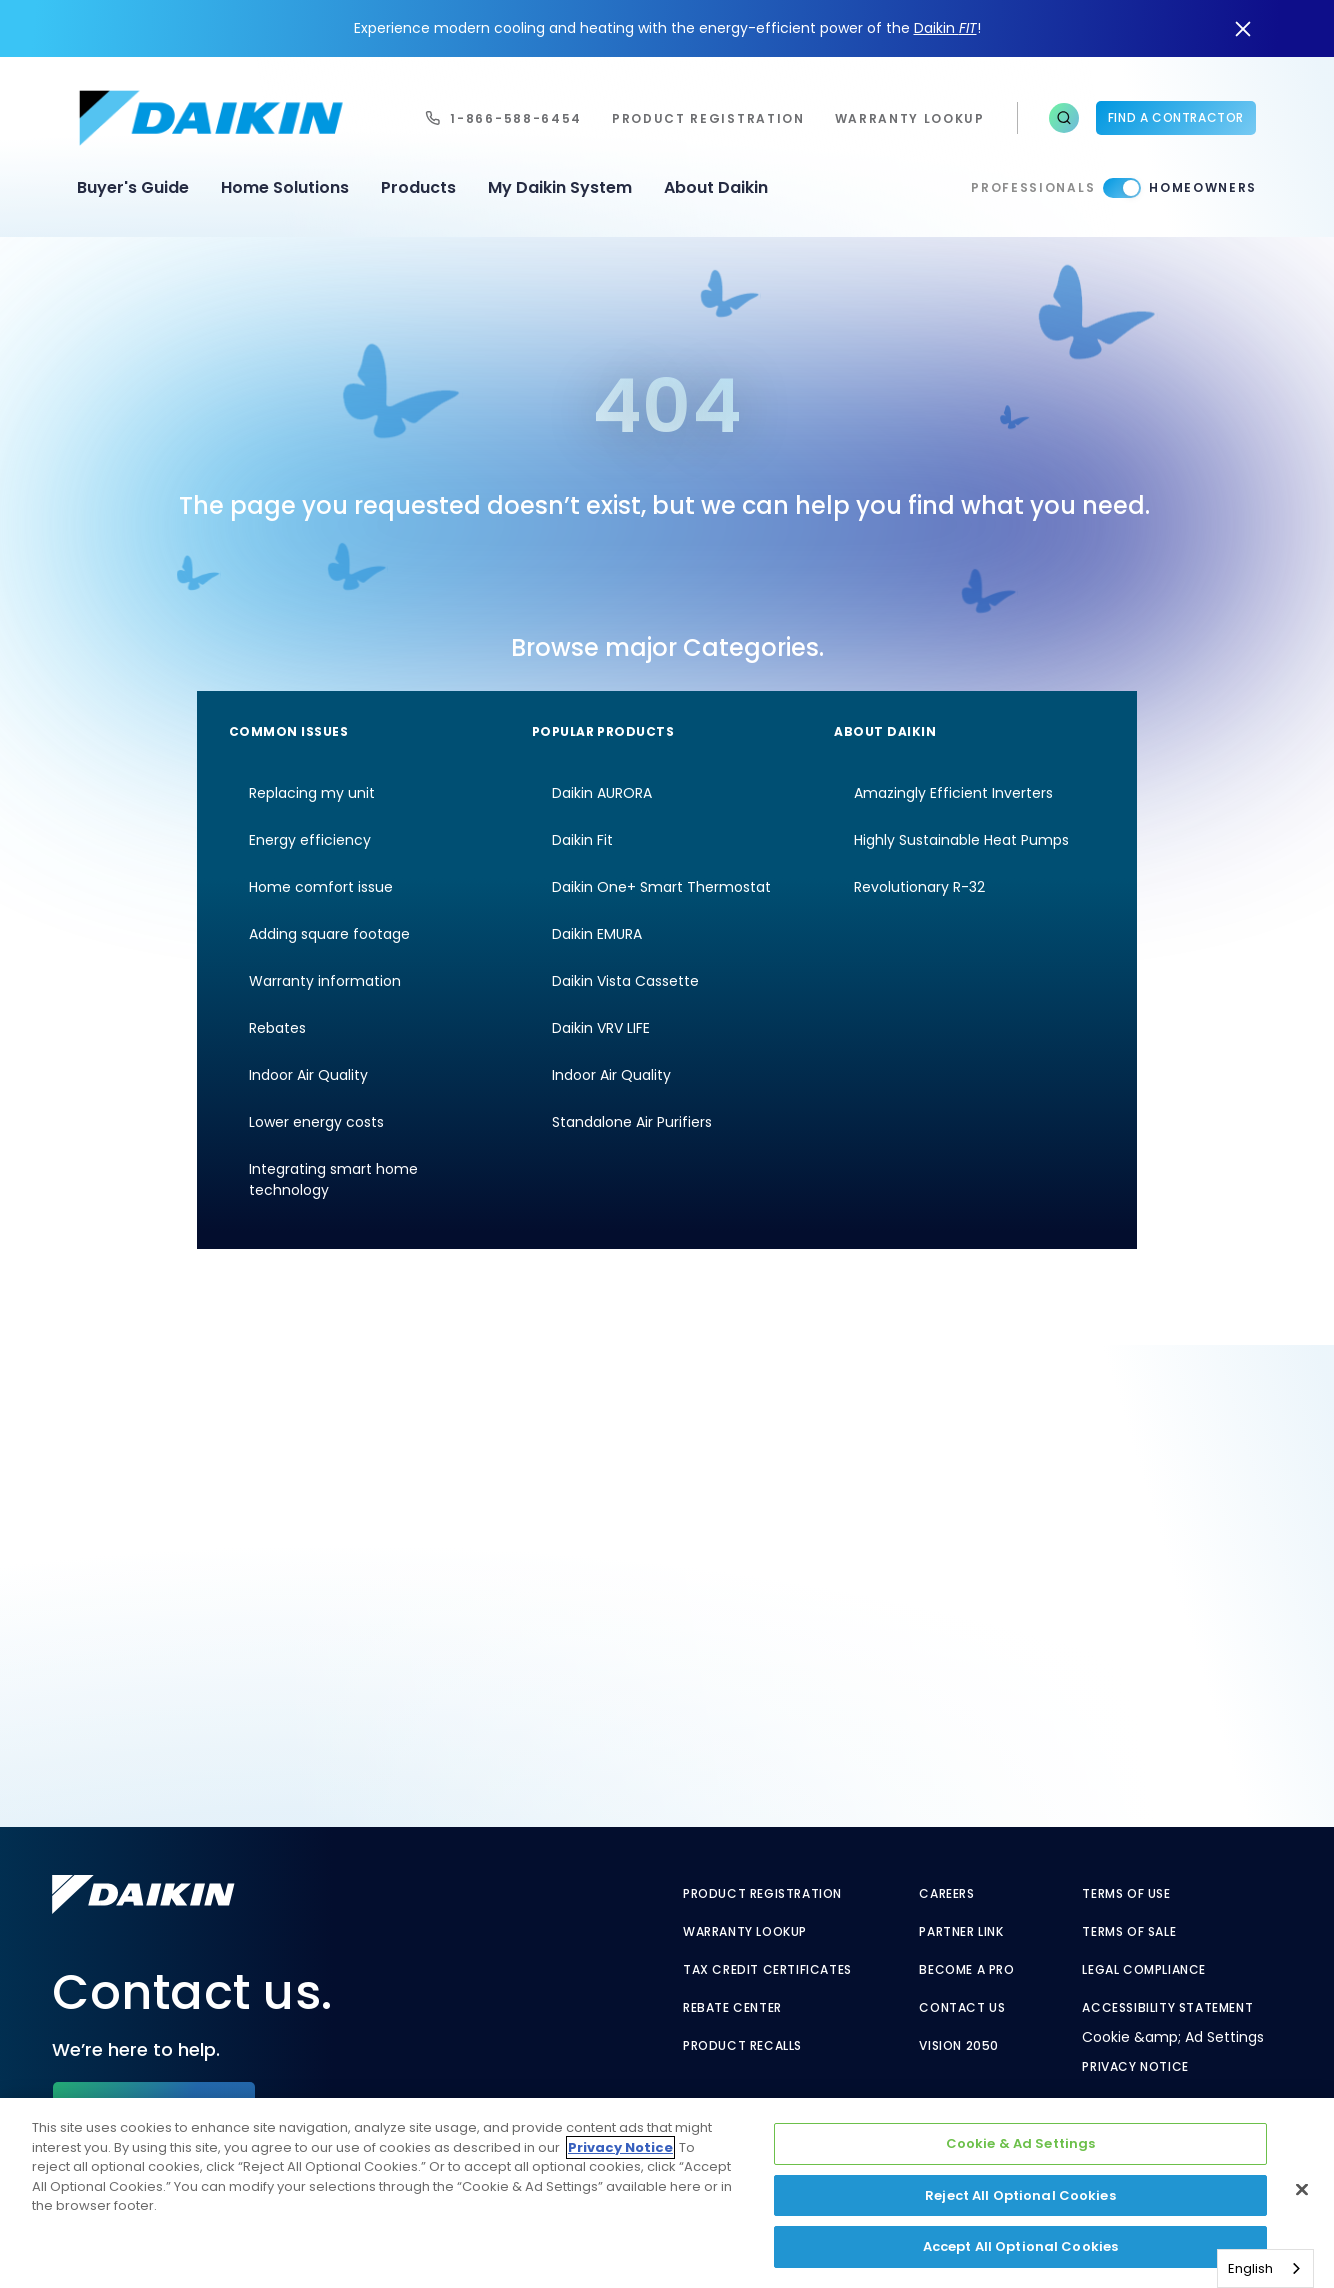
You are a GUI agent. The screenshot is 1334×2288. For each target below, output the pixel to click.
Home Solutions (285, 187)
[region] (667, 2193)
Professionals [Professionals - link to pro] (1033, 187)
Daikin (945, 28)
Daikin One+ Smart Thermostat (661, 887)
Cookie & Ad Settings (1021, 2143)
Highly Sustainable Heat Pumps (961, 840)
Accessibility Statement (1167, 2008)
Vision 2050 (959, 2046)
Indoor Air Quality (308, 1075)
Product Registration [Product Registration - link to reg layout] (762, 1894)
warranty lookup (910, 118)
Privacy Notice (1135, 2067)
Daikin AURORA (602, 793)
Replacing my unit (312, 793)
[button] (1064, 118)
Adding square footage (329, 934)
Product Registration (708, 118)
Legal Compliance (1144, 1970)
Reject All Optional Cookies (1020, 2195)
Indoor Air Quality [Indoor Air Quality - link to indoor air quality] (611, 1075)
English (1250, 2268)
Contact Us (962, 2008)
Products (418, 187)
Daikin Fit (582, 840)
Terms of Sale (1129, 1932)
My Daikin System (560, 187)
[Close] (1302, 2190)
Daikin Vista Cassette (625, 981)
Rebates (277, 1028)
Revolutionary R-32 (919, 887)
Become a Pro (966, 1970)
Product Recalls (742, 2046)
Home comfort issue (321, 887)
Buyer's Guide (133, 187)
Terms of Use (1126, 1894)
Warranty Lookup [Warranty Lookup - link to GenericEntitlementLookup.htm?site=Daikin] (745, 1932)
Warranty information (325, 981)
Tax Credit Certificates (767, 1970)
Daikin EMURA (597, 934)
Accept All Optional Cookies (1021, 2246)
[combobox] (1265, 2268)
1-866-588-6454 (516, 118)
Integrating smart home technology (333, 1179)
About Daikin (716, 187)
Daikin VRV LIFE (601, 1028)
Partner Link (961, 1932)
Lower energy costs (316, 1122)
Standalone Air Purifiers (632, 1122)
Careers (946, 1894)
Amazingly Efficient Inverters (953, 793)
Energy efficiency (310, 840)
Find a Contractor (1176, 117)
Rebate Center (732, 2008)
